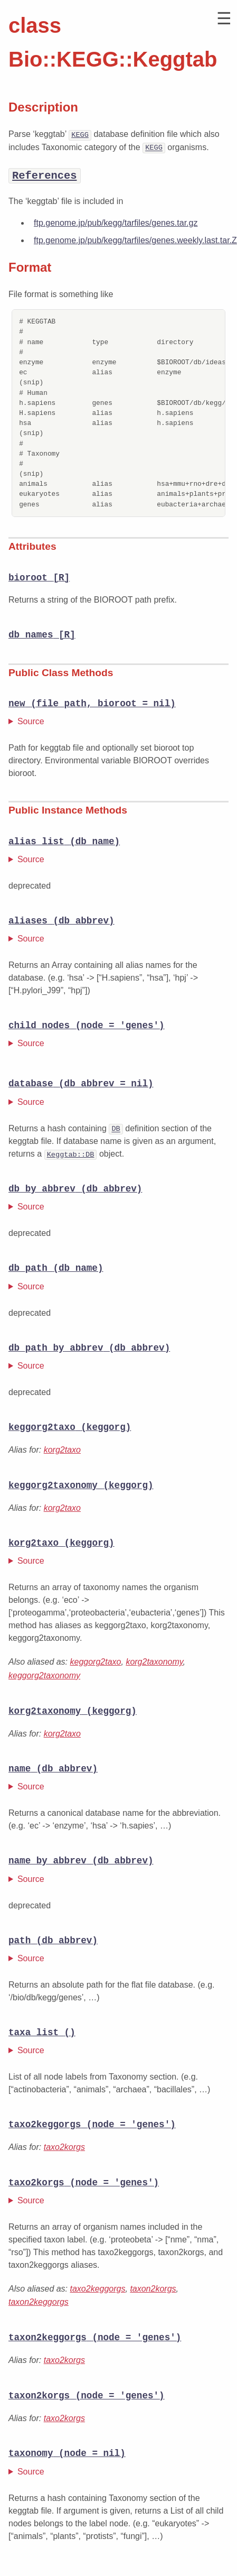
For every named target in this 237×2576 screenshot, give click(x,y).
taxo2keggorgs (98, 2291)
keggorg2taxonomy (44, 1677)
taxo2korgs (64, 2150)
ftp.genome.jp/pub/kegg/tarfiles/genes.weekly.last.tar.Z (135, 240)
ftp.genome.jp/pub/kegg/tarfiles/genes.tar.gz (115, 222)
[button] (224, 18)
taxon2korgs (153, 2291)
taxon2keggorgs (38, 2305)
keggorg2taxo (95, 1663)
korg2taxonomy (154, 1663)
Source (30, 721)
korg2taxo (62, 1450)
